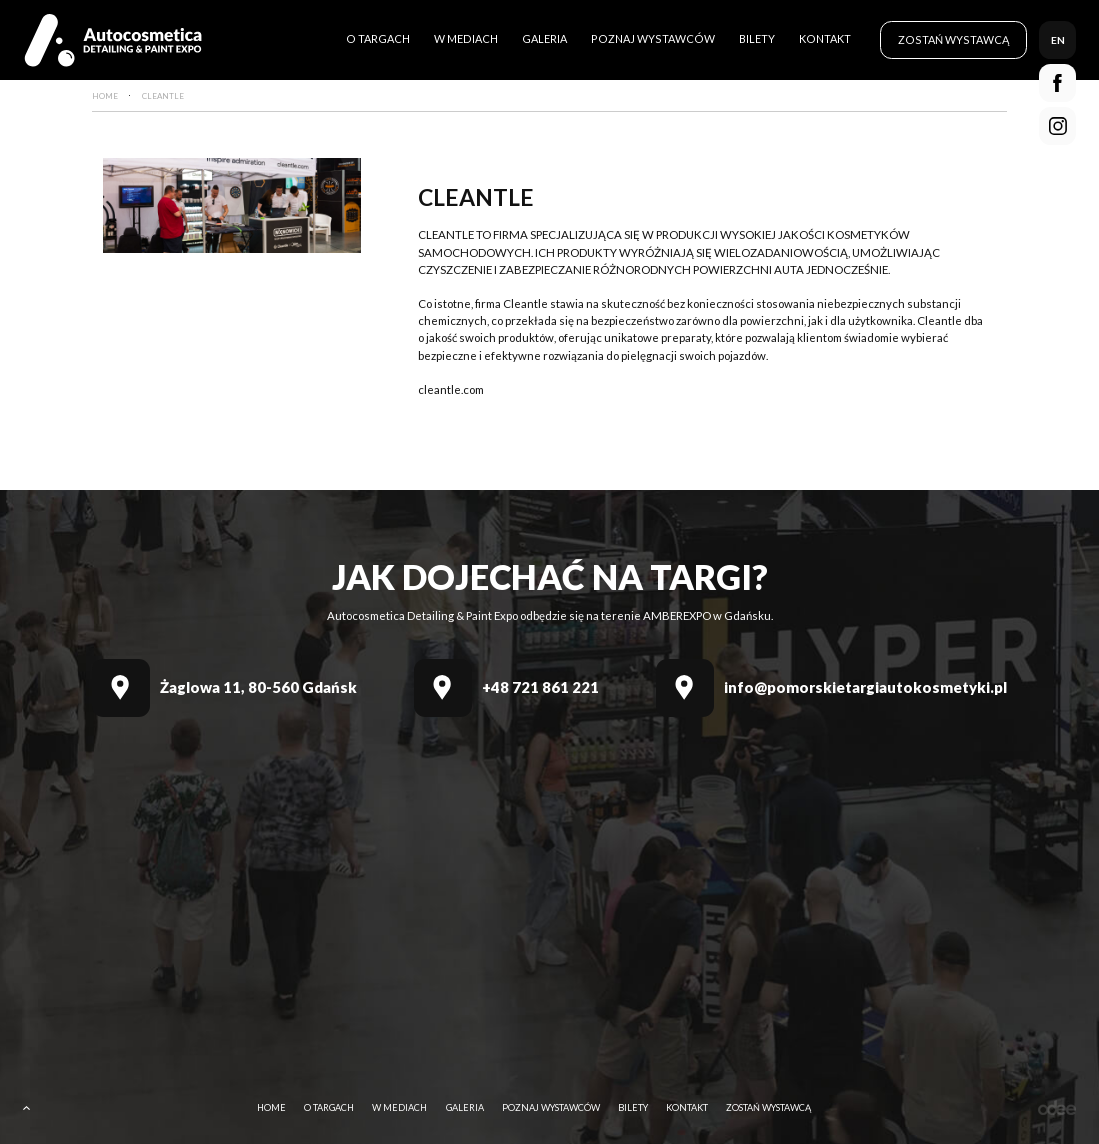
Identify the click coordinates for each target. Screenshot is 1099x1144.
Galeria (544, 38)
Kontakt (825, 38)
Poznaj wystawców (653, 38)
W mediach (466, 38)
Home (271, 1107)
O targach (378, 38)
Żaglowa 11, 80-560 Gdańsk (258, 687)
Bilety (757, 38)
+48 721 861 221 (540, 687)
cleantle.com (451, 389)
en (1058, 40)
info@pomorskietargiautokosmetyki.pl (865, 687)
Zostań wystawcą (953, 39)
